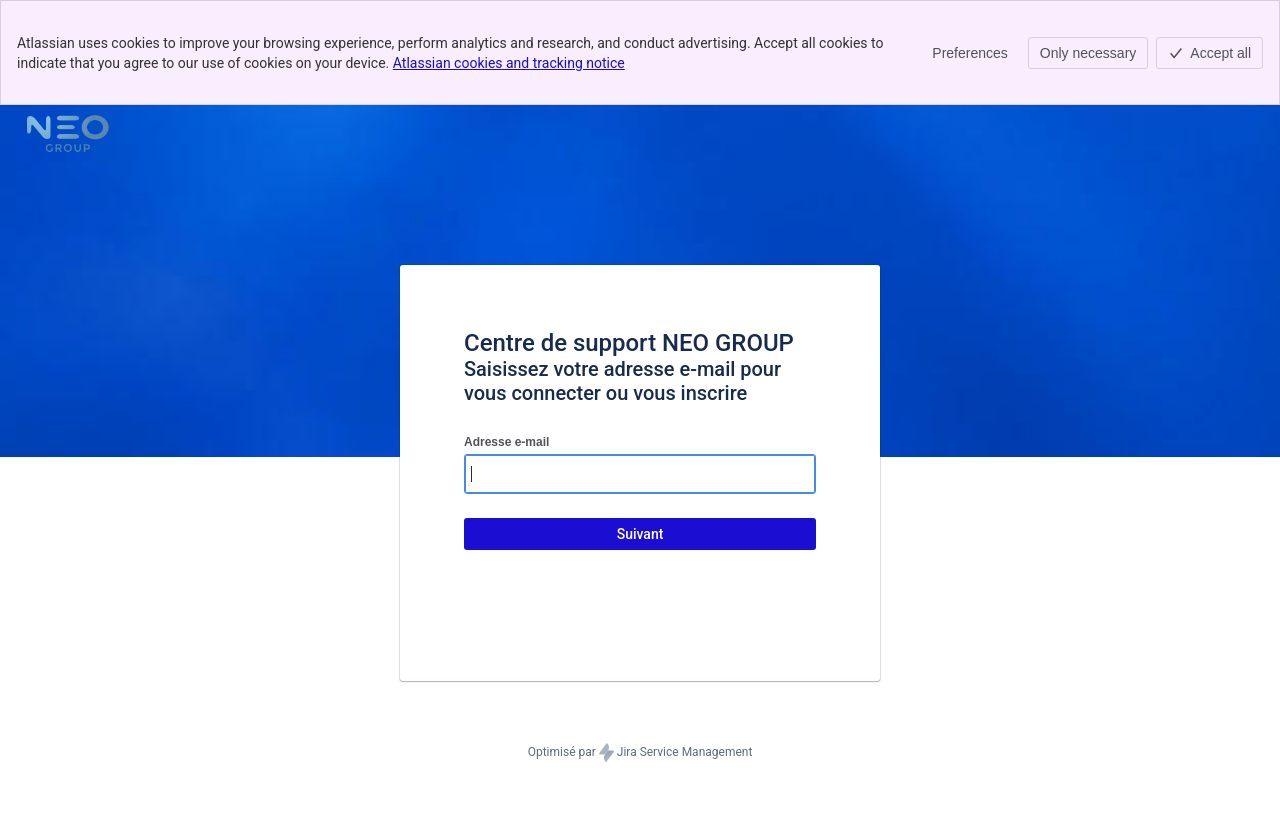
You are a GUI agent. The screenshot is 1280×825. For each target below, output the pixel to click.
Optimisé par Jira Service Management (640, 753)
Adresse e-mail (506, 442)
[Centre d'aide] (68, 133)
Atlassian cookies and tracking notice (509, 63)
